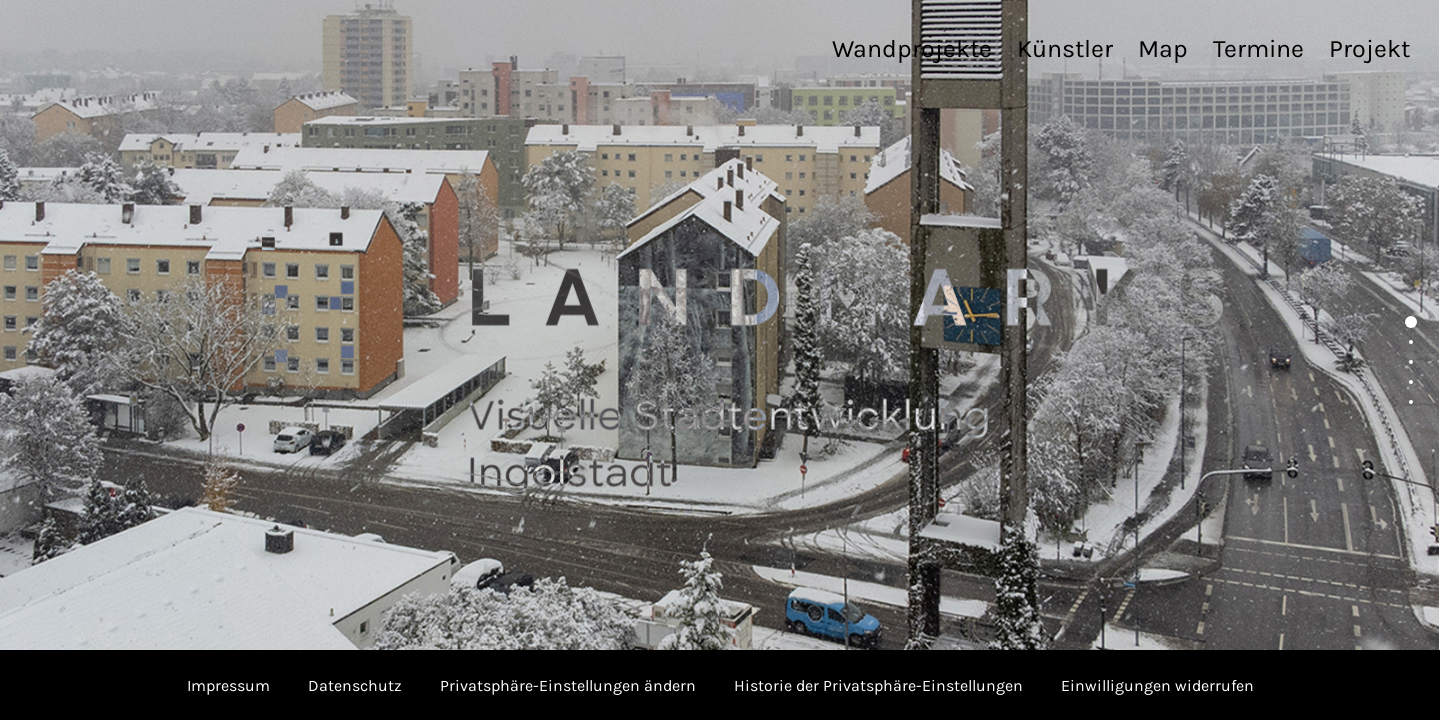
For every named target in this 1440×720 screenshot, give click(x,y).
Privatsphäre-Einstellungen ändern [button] (568, 685)
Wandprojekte (912, 48)
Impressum (228, 685)
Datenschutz (355, 685)
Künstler (1065, 48)
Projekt (1369, 48)
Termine (1258, 48)
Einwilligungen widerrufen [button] (1157, 685)
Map (1163, 48)
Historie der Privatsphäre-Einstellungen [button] (878, 685)
